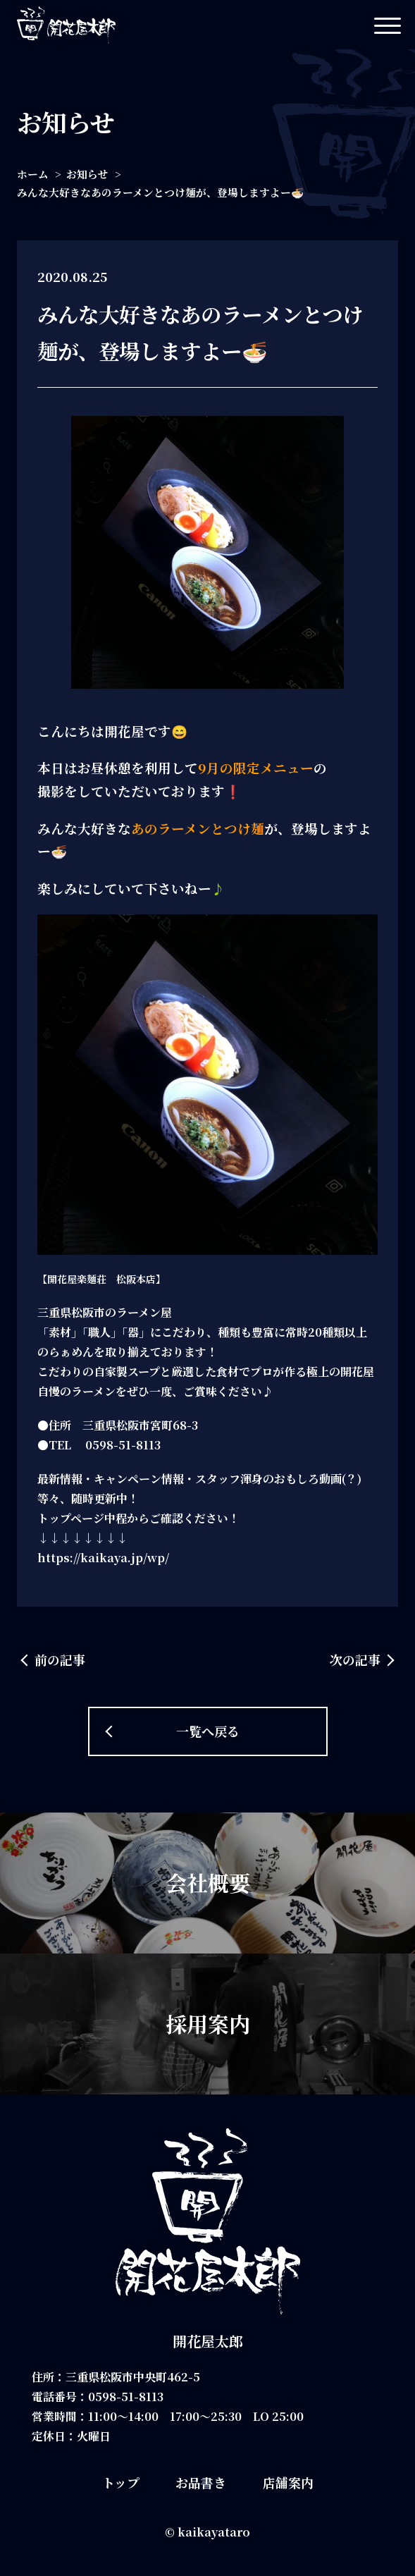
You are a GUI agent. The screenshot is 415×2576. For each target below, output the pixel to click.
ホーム (33, 173)
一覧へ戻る (208, 1731)
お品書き (200, 2482)
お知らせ (87, 173)
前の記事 (60, 1659)
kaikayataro (214, 2532)
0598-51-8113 (125, 2396)
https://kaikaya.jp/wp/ (103, 1558)
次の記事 (355, 1659)
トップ (121, 2482)
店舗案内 (288, 2482)
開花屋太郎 (208, 2341)
